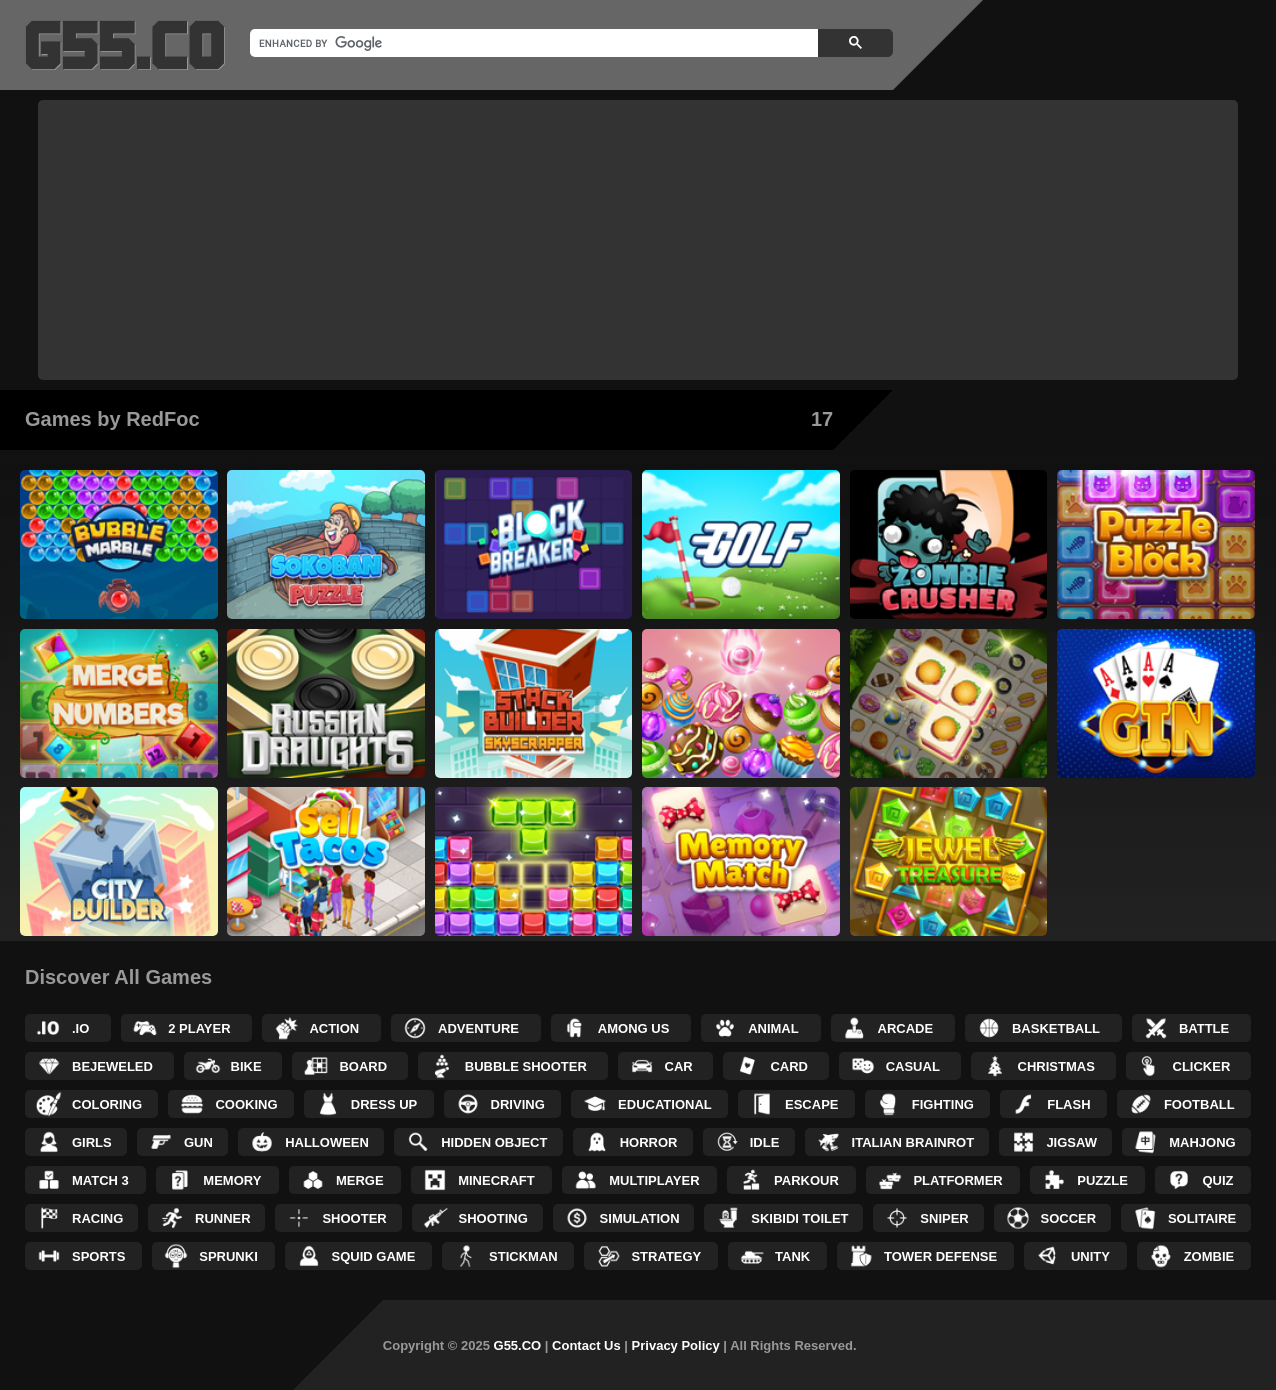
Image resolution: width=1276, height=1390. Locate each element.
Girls (92, 1142)
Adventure (478, 1028)
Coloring (107, 1104)
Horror (649, 1142)
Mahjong (1202, 1142)
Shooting (493, 1218)
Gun (198, 1142)
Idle (765, 1142)
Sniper (944, 1218)
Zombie (1209, 1256)
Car (679, 1066)
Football (1199, 1104)
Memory (232, 1180)
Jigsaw (1071, 1142)
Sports (98, 1256)
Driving (518, 1104)
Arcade (906, 1028)
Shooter (354, 1218)
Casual (913, 1066)
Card (789, 1066)
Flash (1068, 1104)
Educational (665, 1104)
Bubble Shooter (526, 1066)
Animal (773, 1028)
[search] (532, 43)
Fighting (943, 1104)
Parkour (806, 1180)
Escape (811, 1104)
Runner (223, 1218)
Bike (246, 1066)
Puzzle (1102, 1180)
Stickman (523, 1256)
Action (334, 1028)
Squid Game (374, 1256)
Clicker (1202, 1066)
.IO (80, 1028)
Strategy (666, 1256)
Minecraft (496, 1180)
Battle (1204, 1028)
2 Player (199, 1028)
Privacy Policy (676, 1345)
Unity (1090, 1256)
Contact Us (586, 1345)
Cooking (246, 1104)
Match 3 (100, 1180)
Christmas (1056, 1066)
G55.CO (518, 1345)
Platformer (957, 1180)
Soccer (1069, 1218)
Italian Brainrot (913, 1142)
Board (363, 1066)
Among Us (634, 1028)
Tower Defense (940, 1256)
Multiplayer (654, 1180)
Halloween (327, 1142)
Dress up (384, 1104)
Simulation (640, 1218)
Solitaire (1202, 1218)
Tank (792, 1256)
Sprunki (228, 1256)
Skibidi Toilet (799, 1218)
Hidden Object (494, 1142)
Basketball (1056, 1028)
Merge (360, 1180)
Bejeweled (112, 1066)
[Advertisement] (638, 240)
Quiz (1217, 1180)
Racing (97, 1218)
